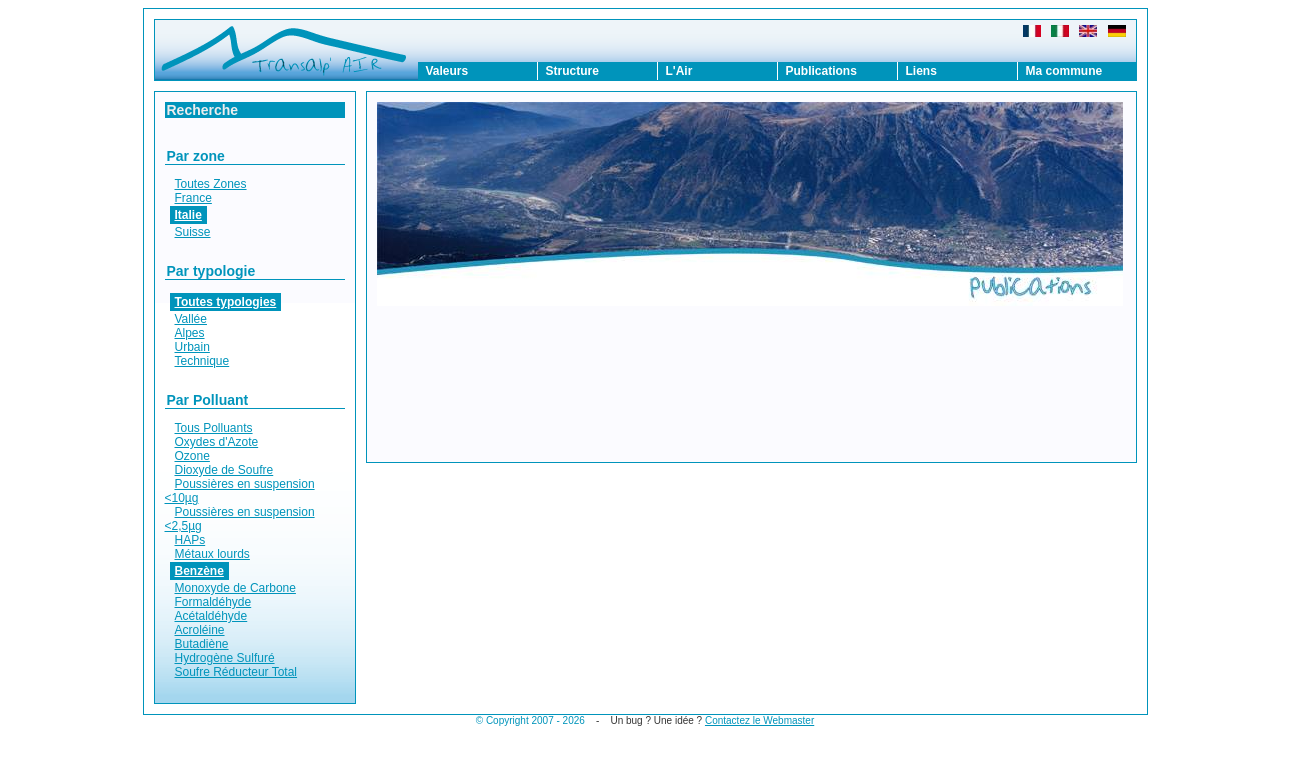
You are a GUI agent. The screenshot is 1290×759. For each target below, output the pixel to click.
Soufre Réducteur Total (236, 672)
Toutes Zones (211, 184)
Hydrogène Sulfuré (225, 658)
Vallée (191, 319)
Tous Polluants (214, 428)
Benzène (199, 571)
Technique (202, 361)
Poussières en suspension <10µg (240, 491)
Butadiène (202, 644)
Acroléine (200, 630)
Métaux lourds (212, 554)
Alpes (190, 333)
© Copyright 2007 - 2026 (530, 720)
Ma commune (1064, 71)
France (193, 198)
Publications (821, 71)
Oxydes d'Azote (217, 442)
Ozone (192, 456)
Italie (188, 215)
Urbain (192, 347)
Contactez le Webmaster (759, 720)
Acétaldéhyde (211, 616)
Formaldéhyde (213, 602)
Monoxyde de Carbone (235, 588)
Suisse (193, 232)
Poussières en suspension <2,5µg (240, 519)
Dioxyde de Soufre (224, 470)
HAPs (190, 540)
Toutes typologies (226, 302)
